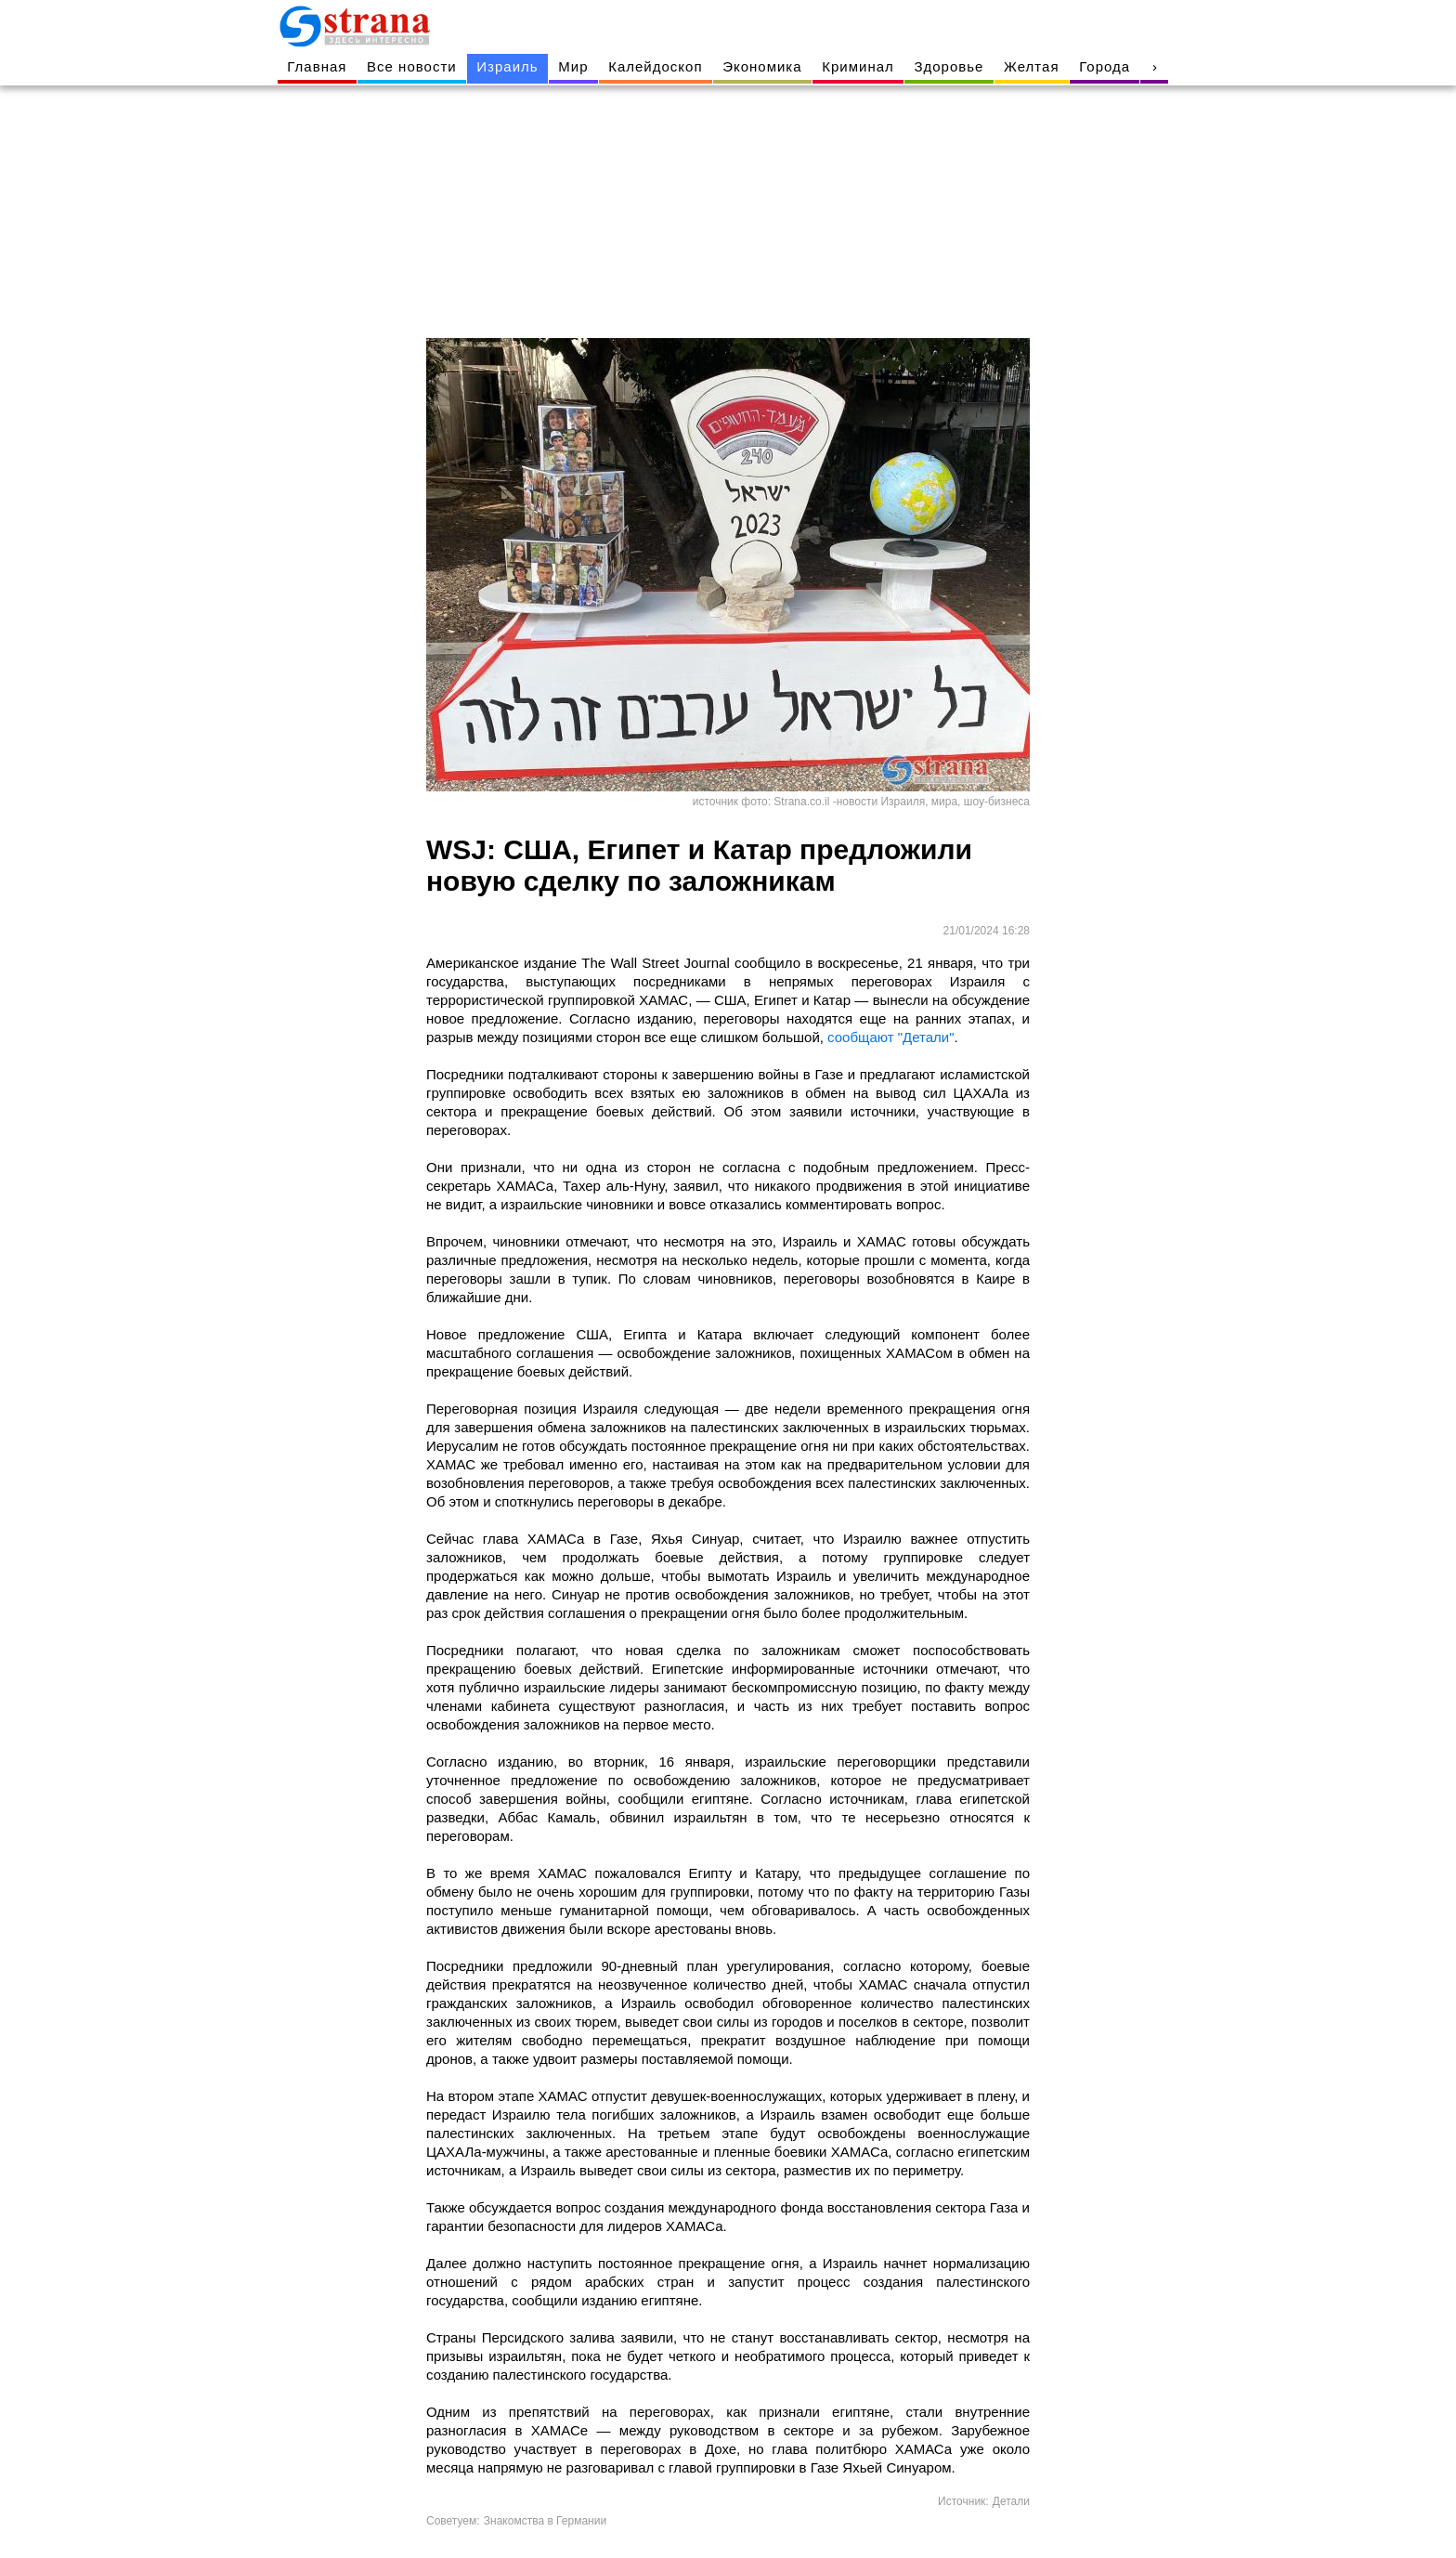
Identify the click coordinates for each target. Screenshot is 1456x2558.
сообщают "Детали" (890, 1037)
